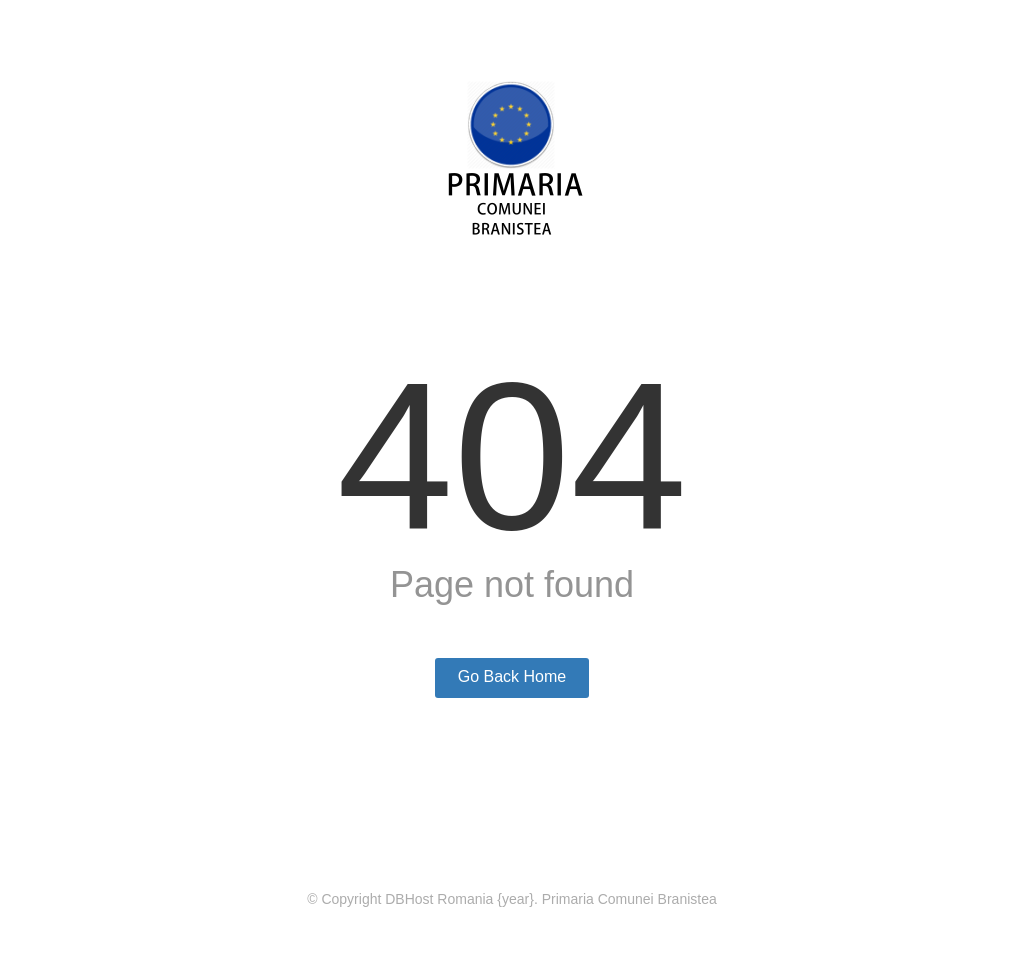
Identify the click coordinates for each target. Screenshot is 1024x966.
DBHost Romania (439, 899)
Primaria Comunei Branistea (629, 899)
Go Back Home (512, 676)
